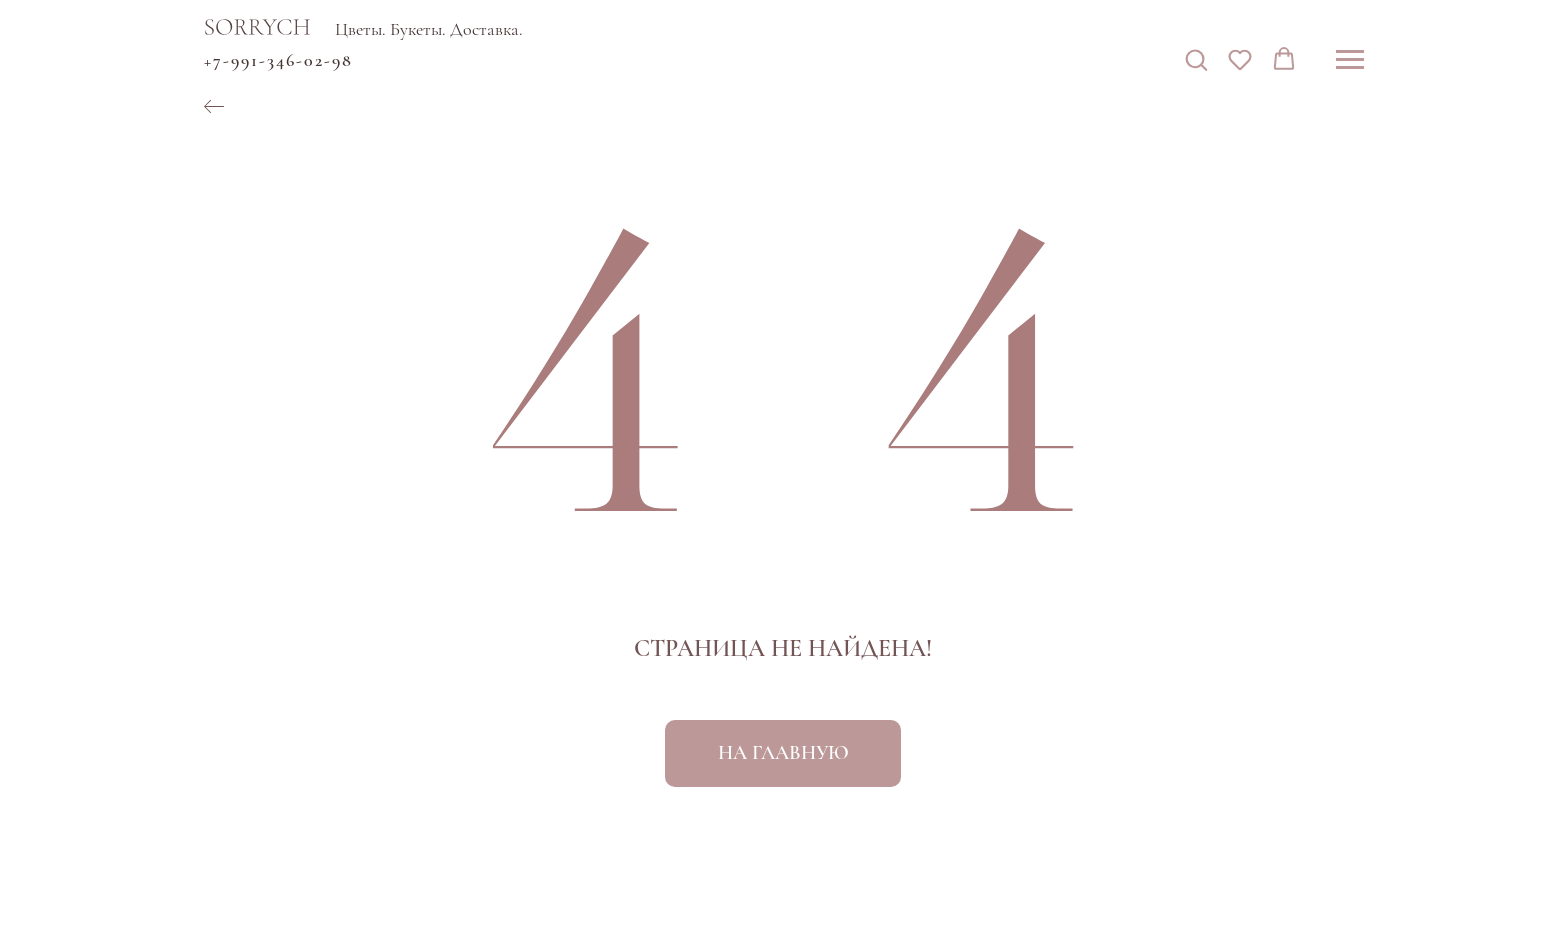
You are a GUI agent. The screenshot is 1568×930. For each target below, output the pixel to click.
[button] (1196, 59)
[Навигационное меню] (1350, 60)
